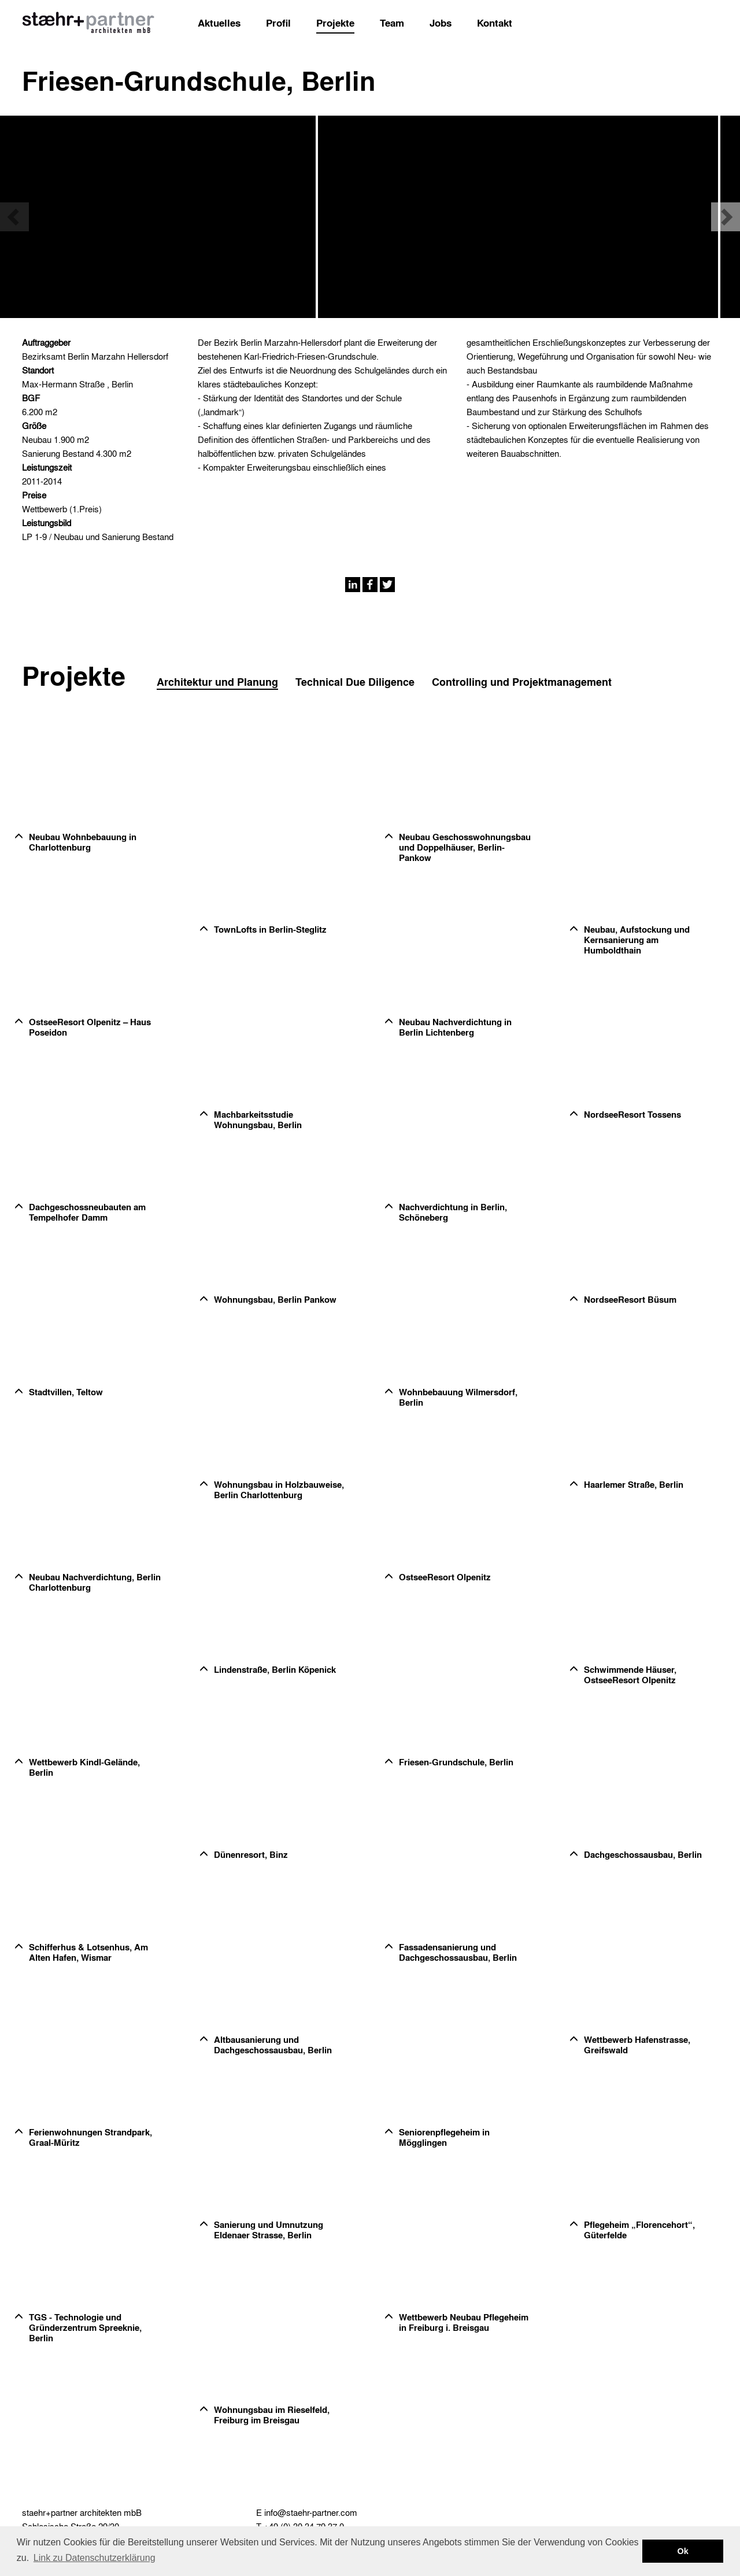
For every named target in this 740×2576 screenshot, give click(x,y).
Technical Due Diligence (355, 682)
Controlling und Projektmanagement (522, 682)
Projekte (335, 22)
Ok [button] (683, 2551)
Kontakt (494, 22)
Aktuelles (219, 22)
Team (392, 22)
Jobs (441, 22)
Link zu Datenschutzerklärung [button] (95, 2558)
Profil (278, 22)
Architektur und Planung (217, 682)
